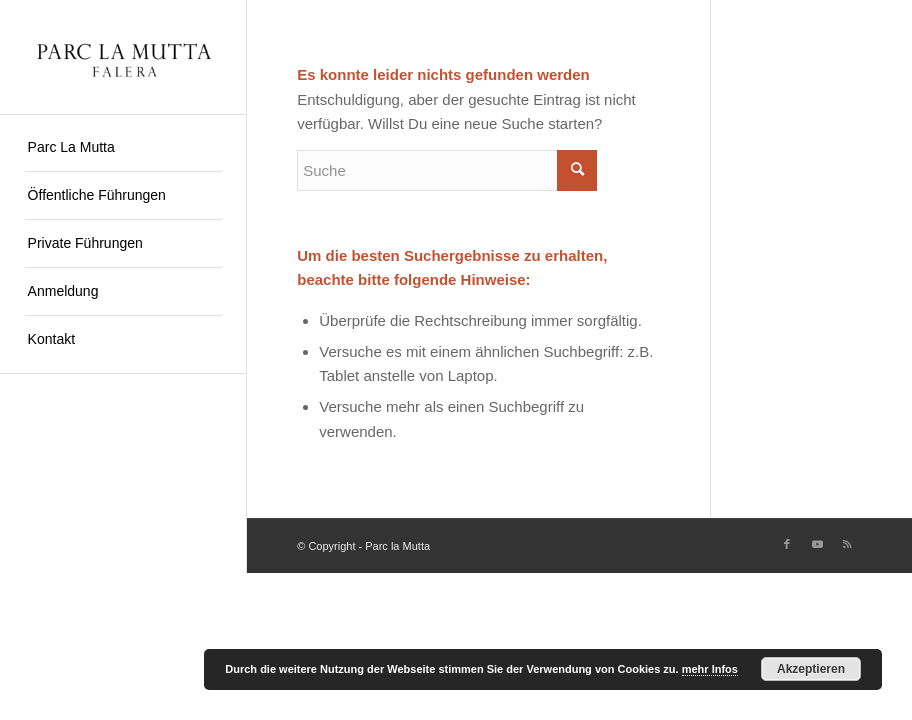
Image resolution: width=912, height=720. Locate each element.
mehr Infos (710, 669)
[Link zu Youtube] (817, 544)
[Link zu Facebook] (787, 544)
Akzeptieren (811, 669)
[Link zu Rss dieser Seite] (847, 544)
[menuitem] (123, 148)
